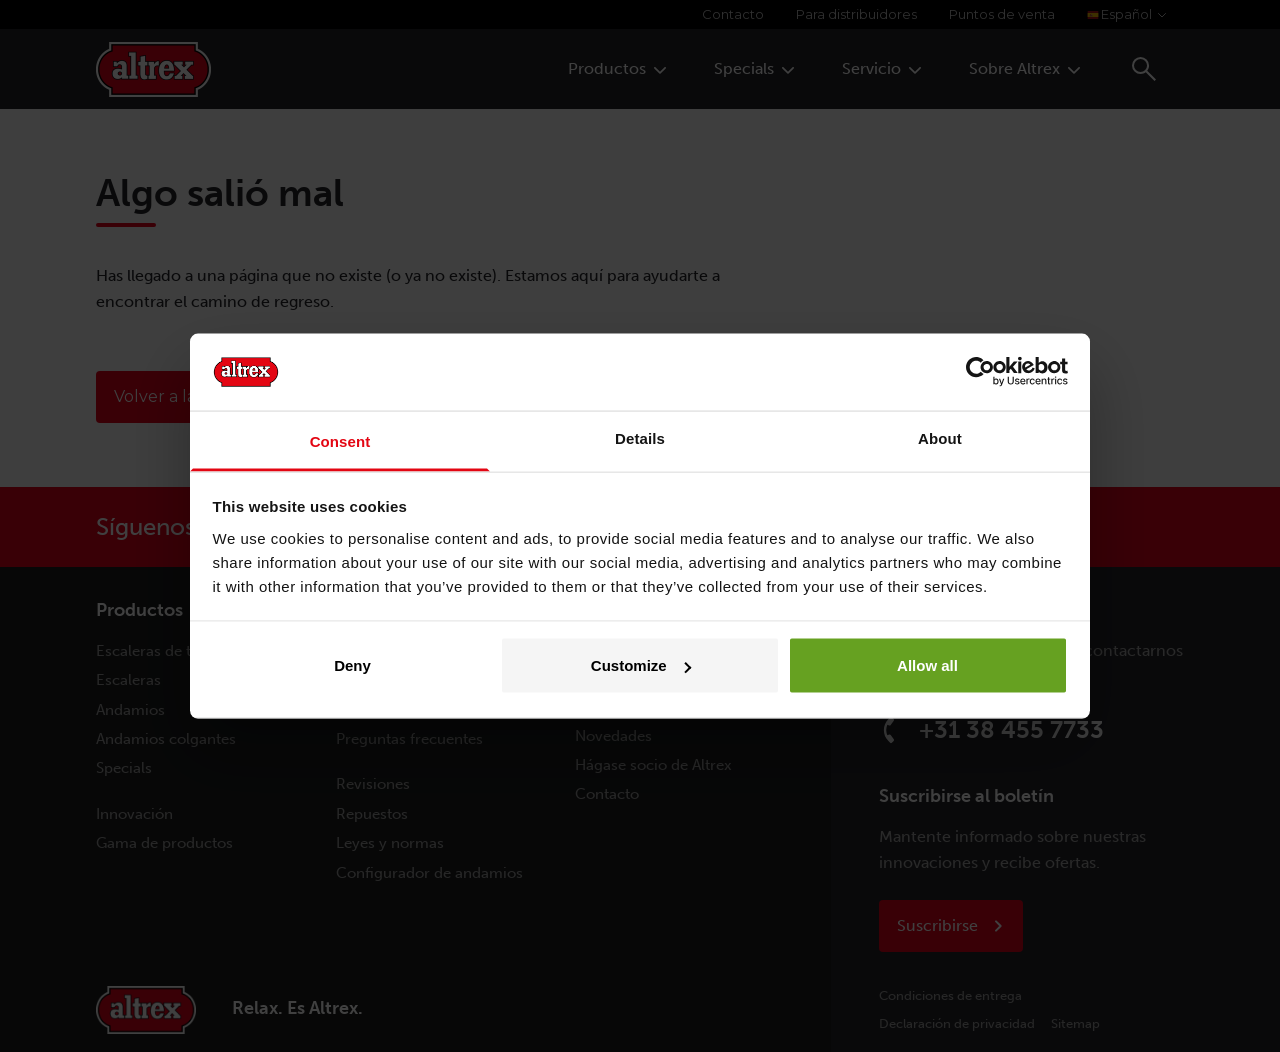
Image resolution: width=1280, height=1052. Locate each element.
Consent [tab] (340, 440)
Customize (641, 665)
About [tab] (940, 437)
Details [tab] (640, 437)
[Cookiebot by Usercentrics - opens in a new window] (980, 372)
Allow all (927, 665)
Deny (352, 665)
